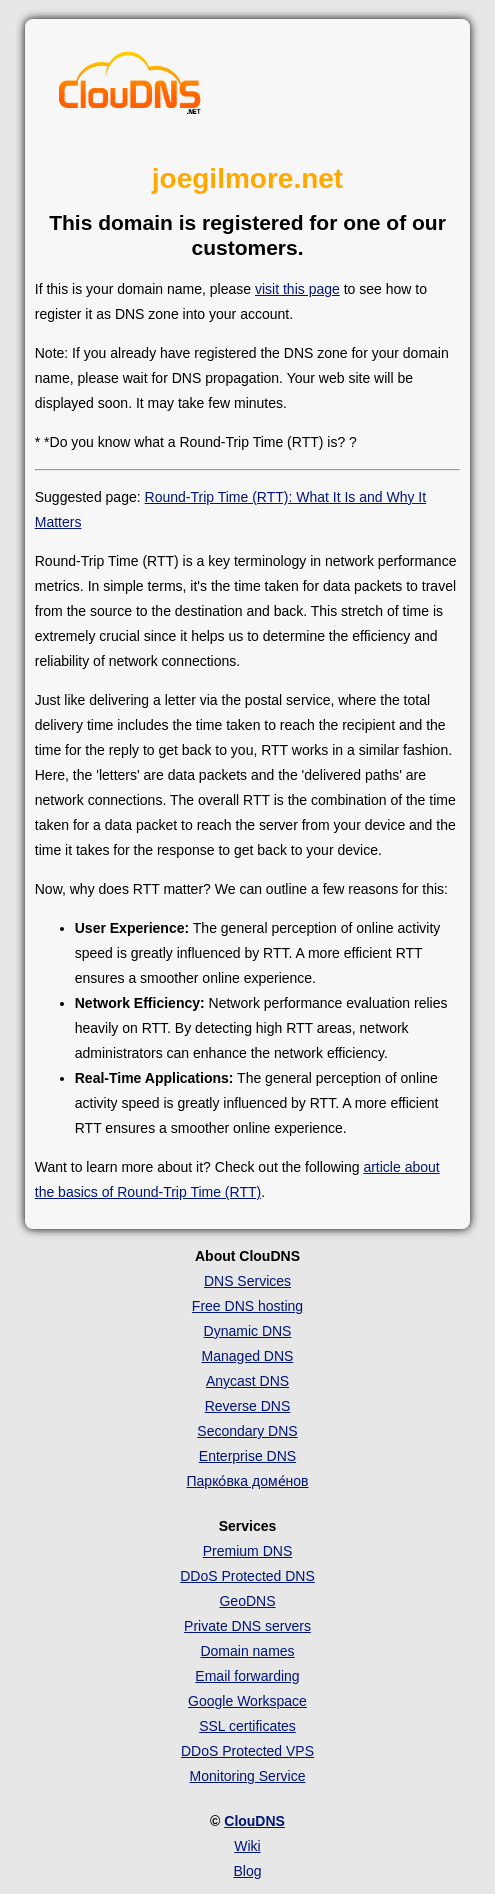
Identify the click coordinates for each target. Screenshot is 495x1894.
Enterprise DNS (247, 1456)
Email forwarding (247, 1676)
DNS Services (247, 1281)
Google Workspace (247, 1701)
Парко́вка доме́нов (248, 1481)
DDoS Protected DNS (247, 1576)
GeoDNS (247, 1601)
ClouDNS (254, 1821)
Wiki (247, 1846)
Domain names (247, 1651)
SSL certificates (247, 1726)
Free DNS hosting (247, 1306)
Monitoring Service (248, 1776)
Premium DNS (247, 1551)
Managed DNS (248, 1356)
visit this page (297, 289)
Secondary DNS (247, 1431)
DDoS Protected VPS (247, 1751)
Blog (247, 1871)
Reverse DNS (248, 1406)
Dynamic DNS (248, 1331)
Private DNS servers (247, 1626)
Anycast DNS (247, 1381)
